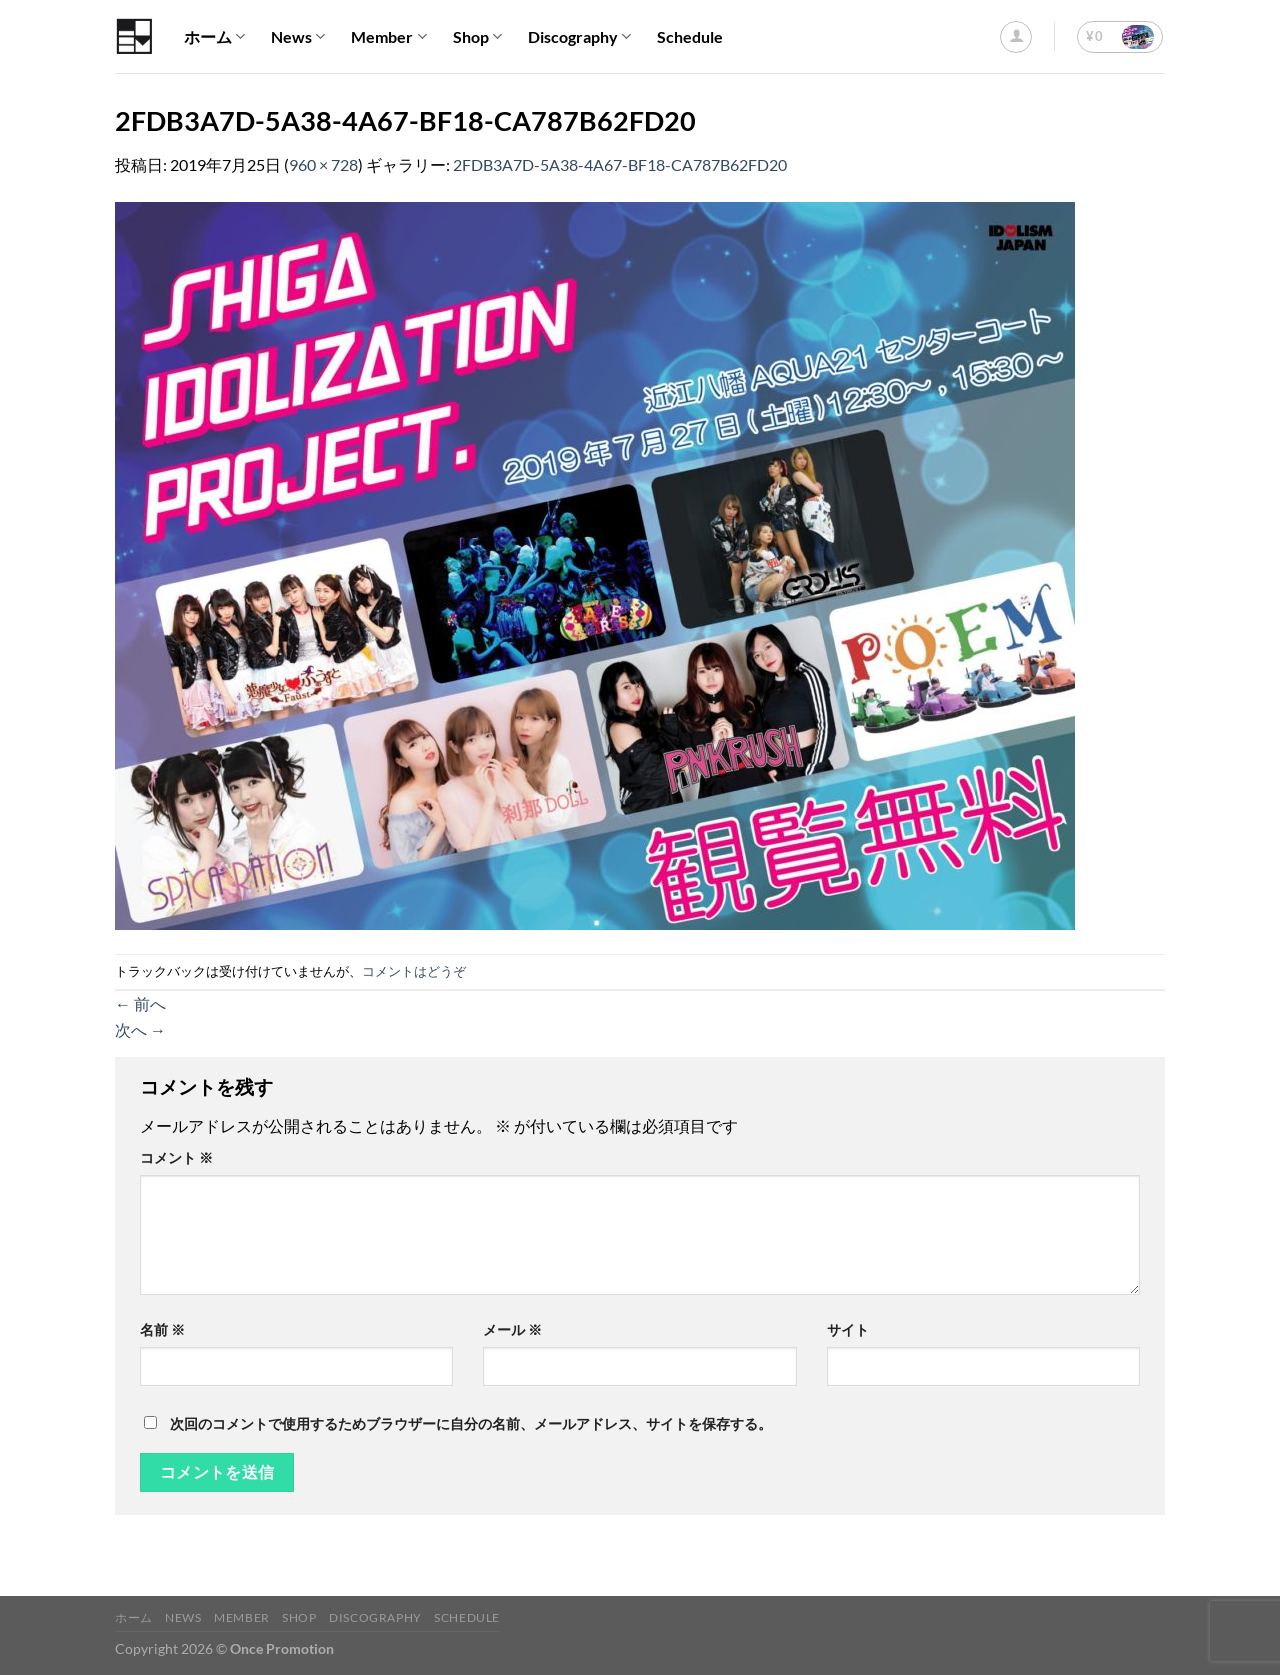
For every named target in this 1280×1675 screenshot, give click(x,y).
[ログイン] (1016, 37)
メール (512, 1329)
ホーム (214, 37)
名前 (162, 1329)
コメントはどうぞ (414, 971)
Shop (477, 37)
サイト (848, 1329)
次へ (140, 1029)
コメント (176, 1157)
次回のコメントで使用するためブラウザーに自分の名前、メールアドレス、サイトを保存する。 (471, 1423)
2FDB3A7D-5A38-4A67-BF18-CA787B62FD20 (620, 164)
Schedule (690, 36)
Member (388, 37)
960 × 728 (323, 164)
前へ (140, 1003)
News (298, 37)
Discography (579, 37)
